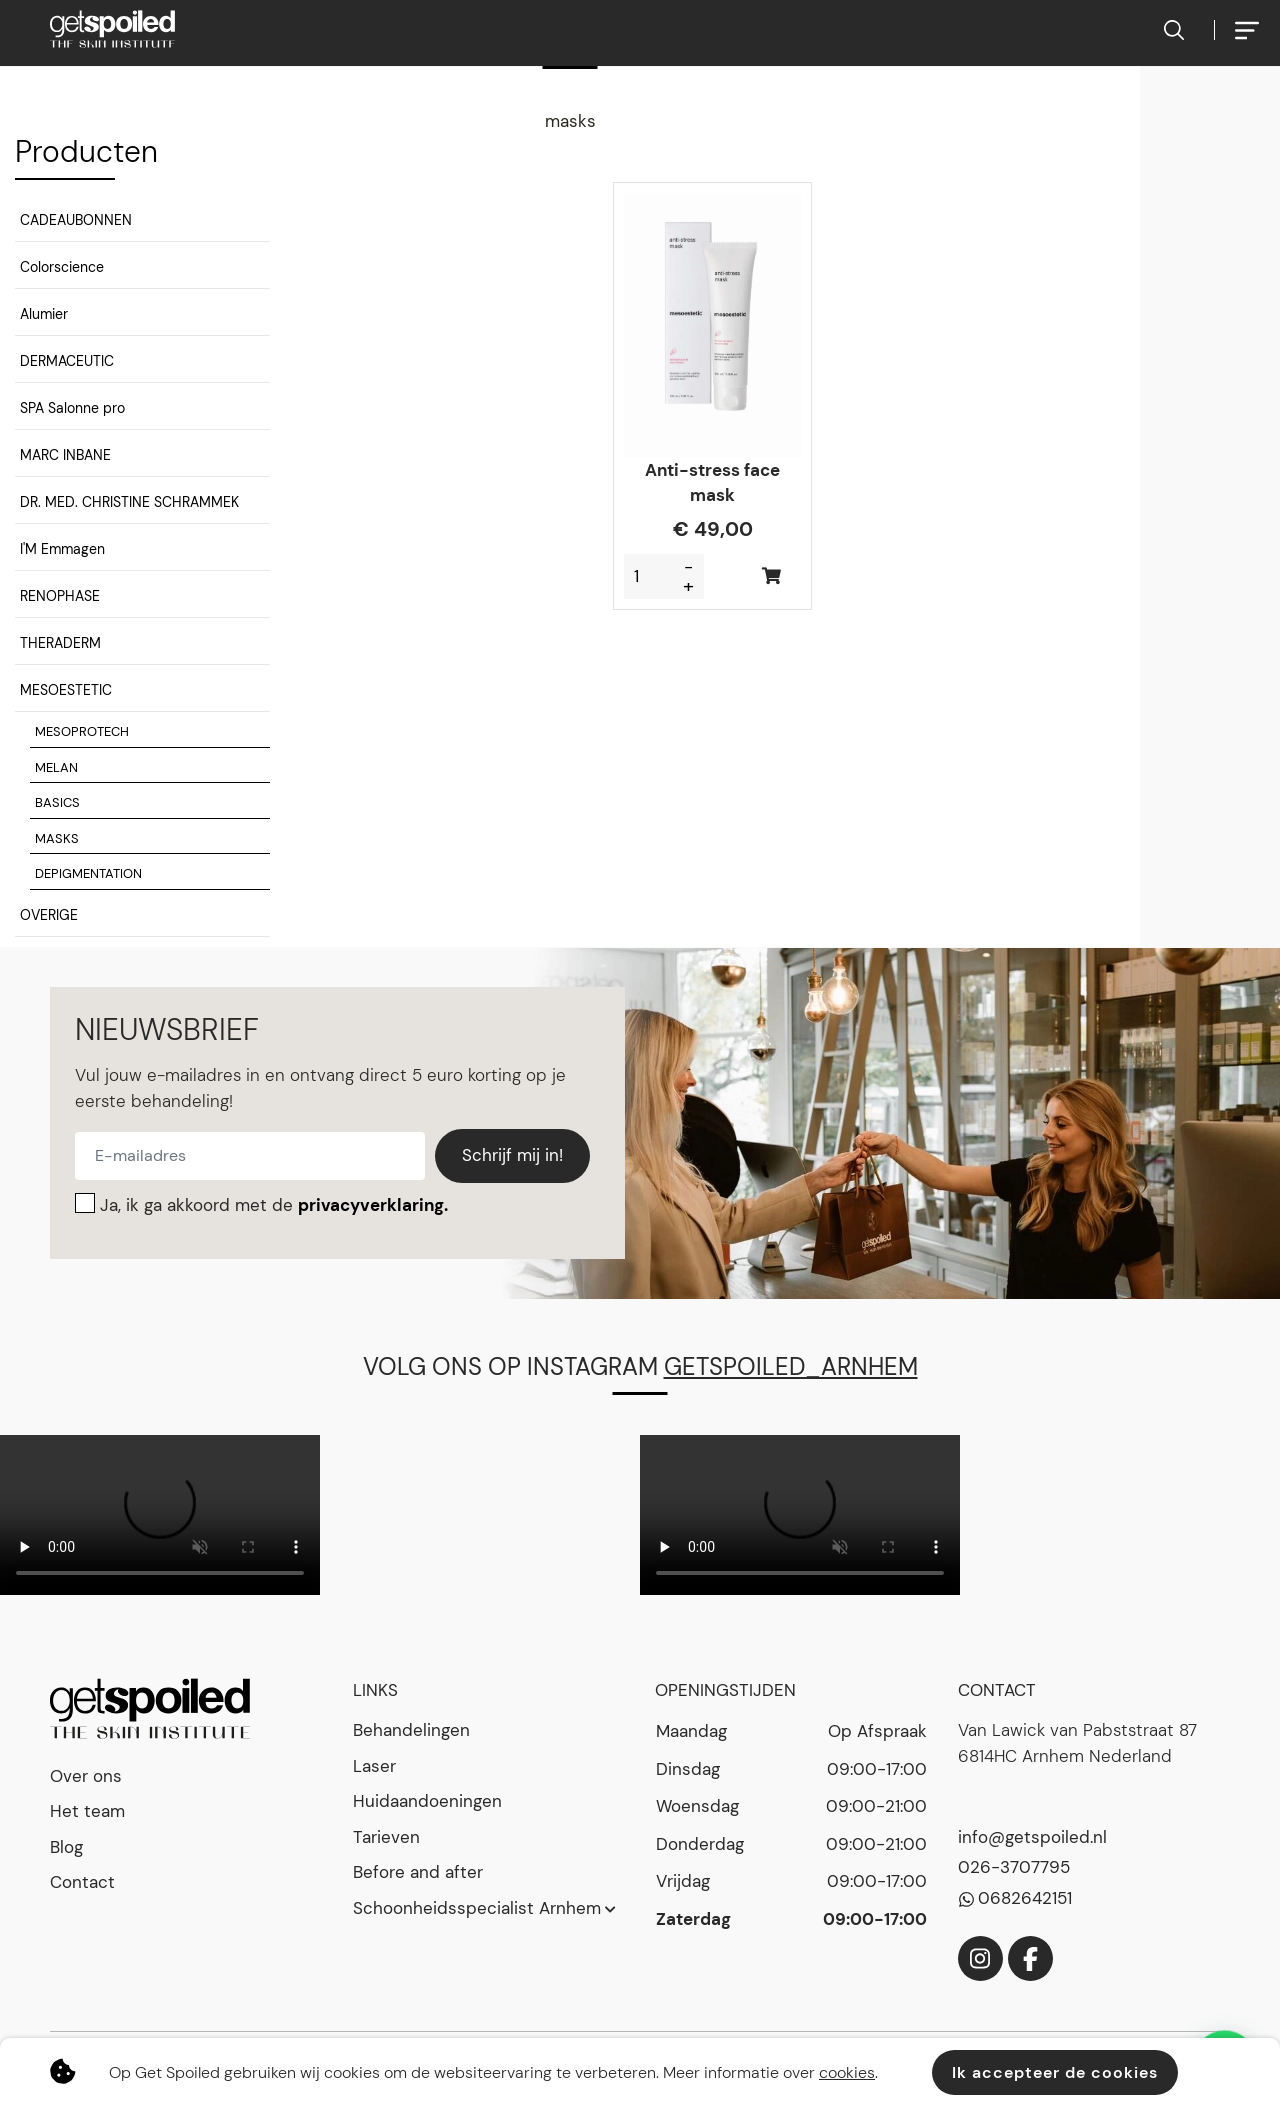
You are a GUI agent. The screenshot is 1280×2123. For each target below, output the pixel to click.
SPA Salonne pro (72, 408)
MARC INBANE (65, 455)
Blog (66, 1847)
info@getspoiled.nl (1032, 1837)
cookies (847, 2072)
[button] (142, 223)
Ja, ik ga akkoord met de (274, 1205)
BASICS (57, 802)
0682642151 (1025, 1898)
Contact (82, 1882)
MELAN (56, 767)
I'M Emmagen (62, 549)
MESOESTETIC (66, 690)
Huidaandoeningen (427, 1801)
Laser (374, 1766)
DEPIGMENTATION (88, 873)
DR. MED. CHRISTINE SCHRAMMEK (129, 502)
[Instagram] (980, 1958)
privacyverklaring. (373, 1205)
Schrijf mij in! (512, 1155)
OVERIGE (49, 915)
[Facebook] (1030, 1958)
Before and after (418, 1872)
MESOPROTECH (82, 731)
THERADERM (60, 643)
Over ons (86, 1776)
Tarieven (386, 1837)
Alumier (44, 314)
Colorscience (62, 267)
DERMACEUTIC (67, 361)
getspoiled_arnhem (791, 1366)
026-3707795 (1014, 1867)
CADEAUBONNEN (76, 220)
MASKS (57, 838)
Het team (87, 1811)
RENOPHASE (60, 596)
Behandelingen (411, 1730)
